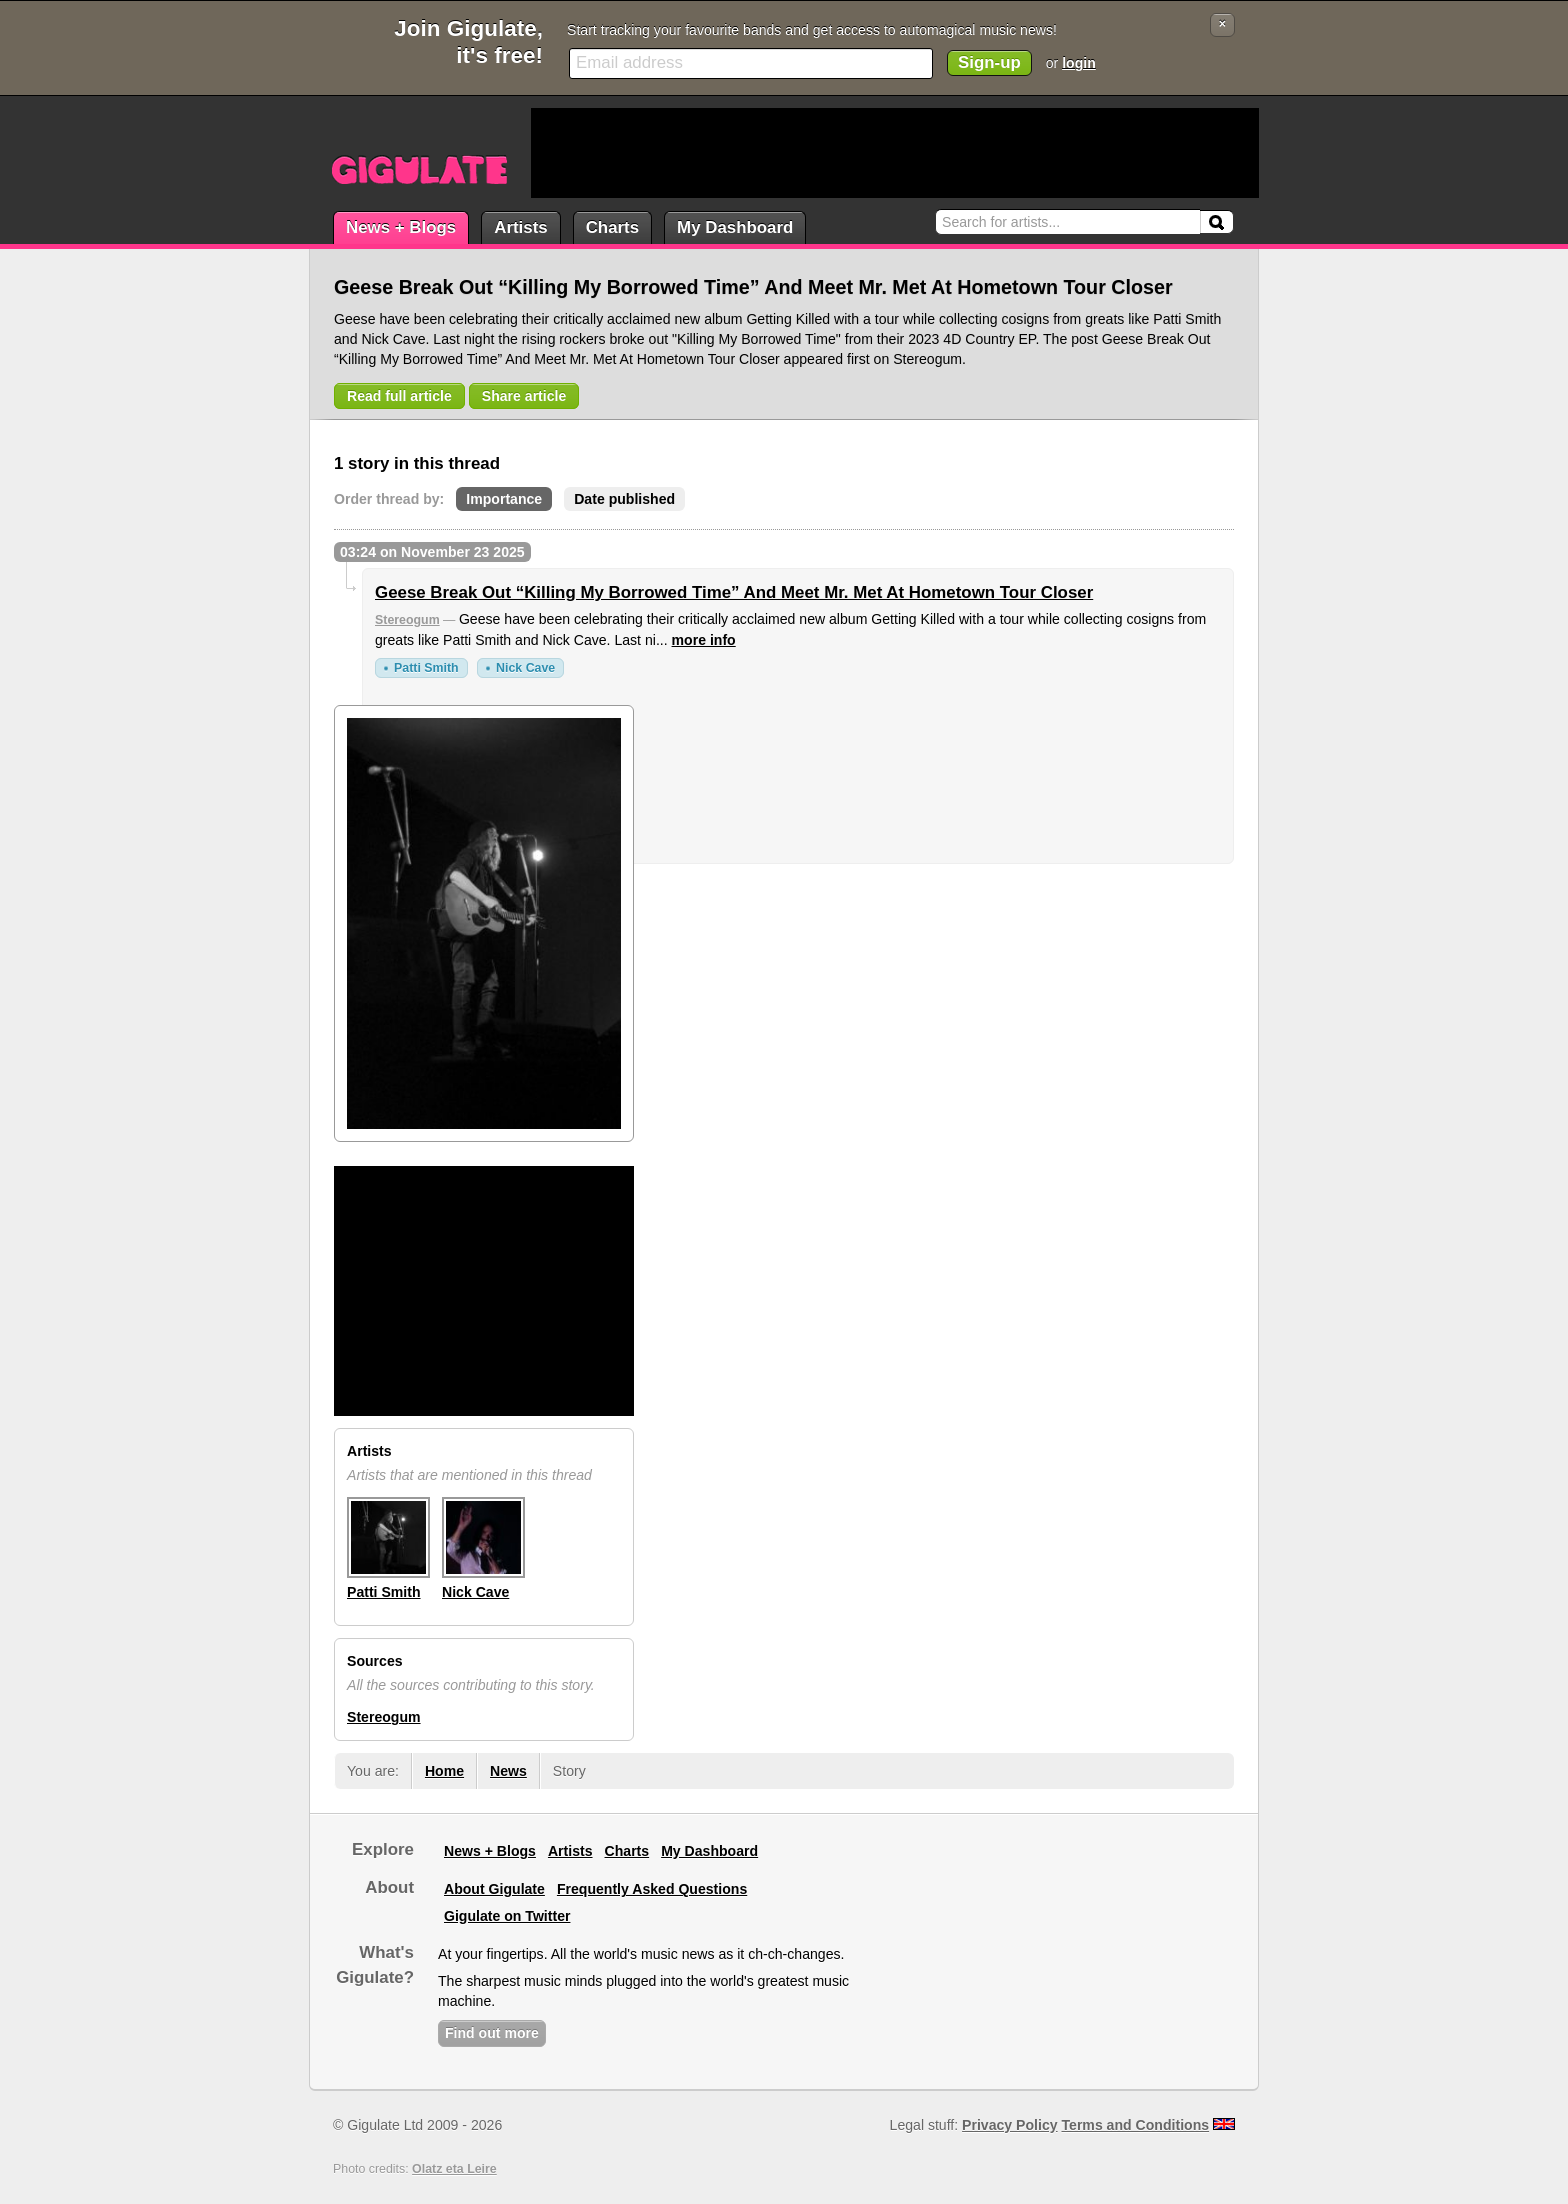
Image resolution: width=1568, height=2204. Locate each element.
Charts (612, 227)
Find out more (492, 2033)
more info (704, 640)
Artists (520, 227)
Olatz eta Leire (454, 2169)
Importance (504, 499)
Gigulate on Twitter (507, 1916)
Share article (524, 396)
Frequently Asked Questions (652, 1889)
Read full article (399, 396)
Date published (624, 499)
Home (444, 1771)
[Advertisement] (895, 153)
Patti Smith (426, 668)
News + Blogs (401, 227)
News (508, 1771)
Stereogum (407, 620)
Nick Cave (525, 668)
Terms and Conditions (1136, 2125)
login (1079, 63)
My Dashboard (735, 227)
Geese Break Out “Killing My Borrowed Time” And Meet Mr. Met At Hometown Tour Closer (734, 592)
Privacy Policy (1009, 2125)
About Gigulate (494, 1889)
